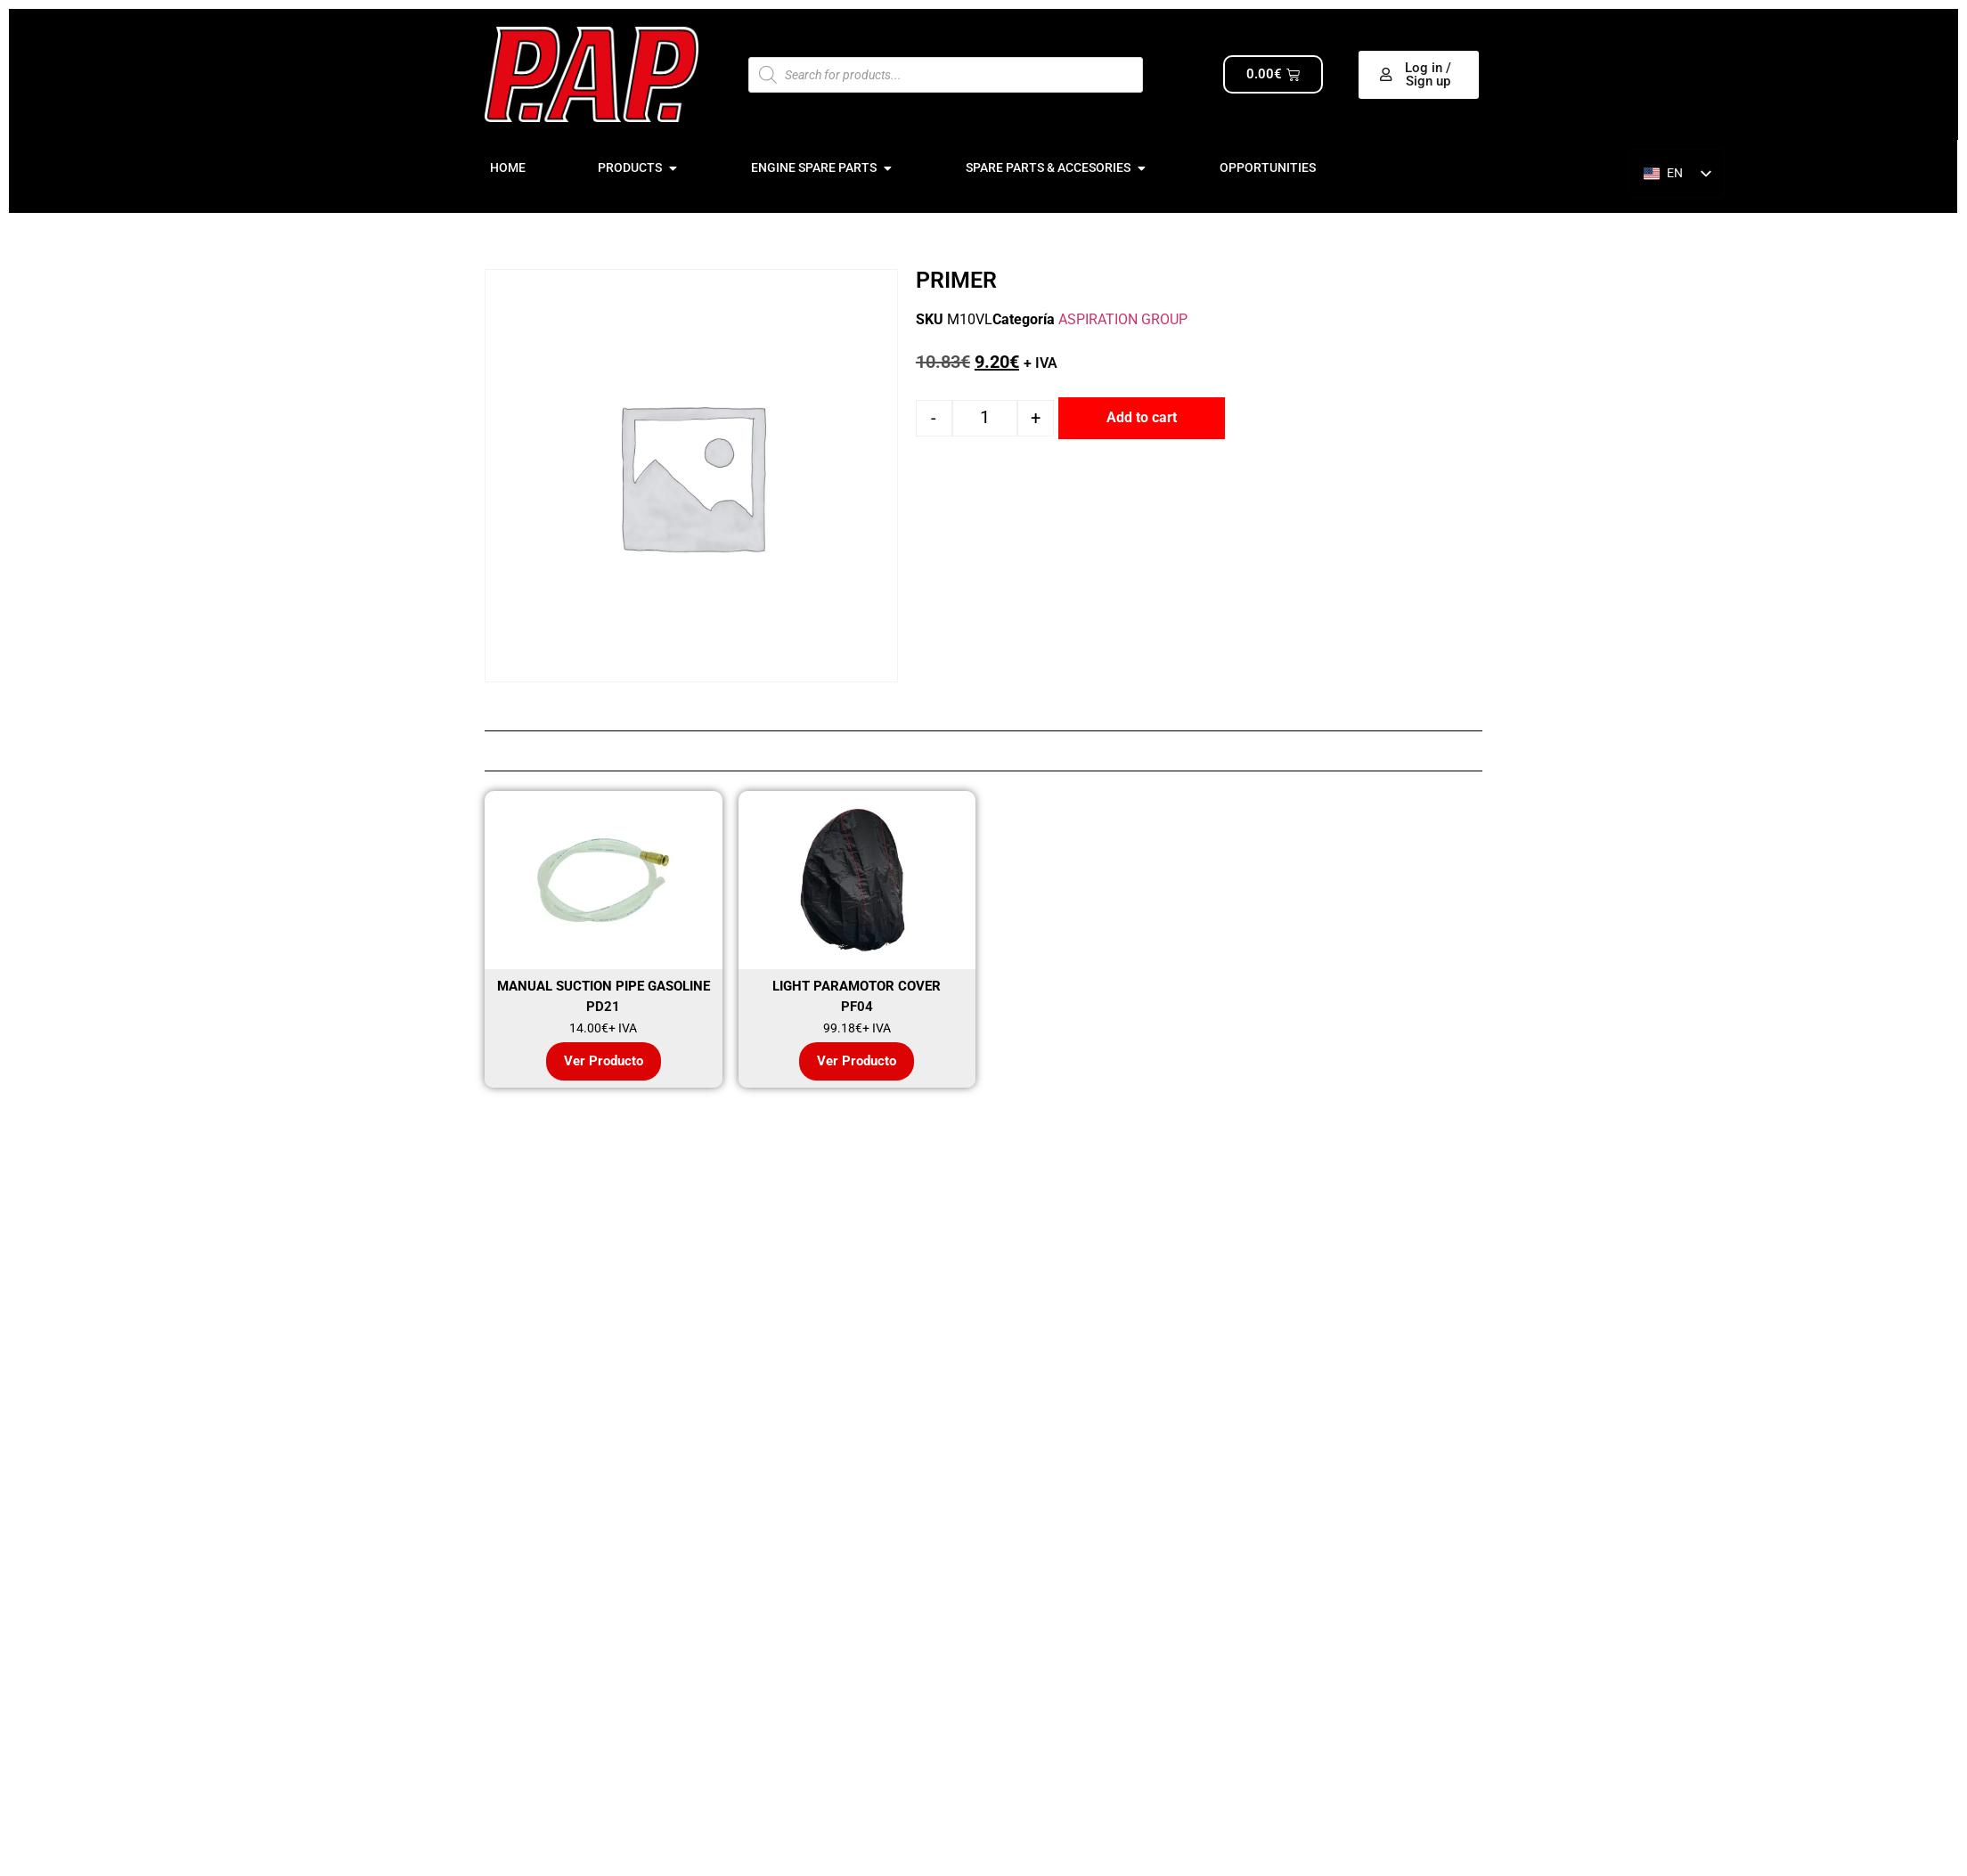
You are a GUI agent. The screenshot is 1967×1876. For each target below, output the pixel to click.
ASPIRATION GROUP (1123, 319)
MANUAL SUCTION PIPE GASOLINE (603, 986)
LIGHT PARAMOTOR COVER (856, 986)
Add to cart (1141, 417)
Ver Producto (603, 1061)
